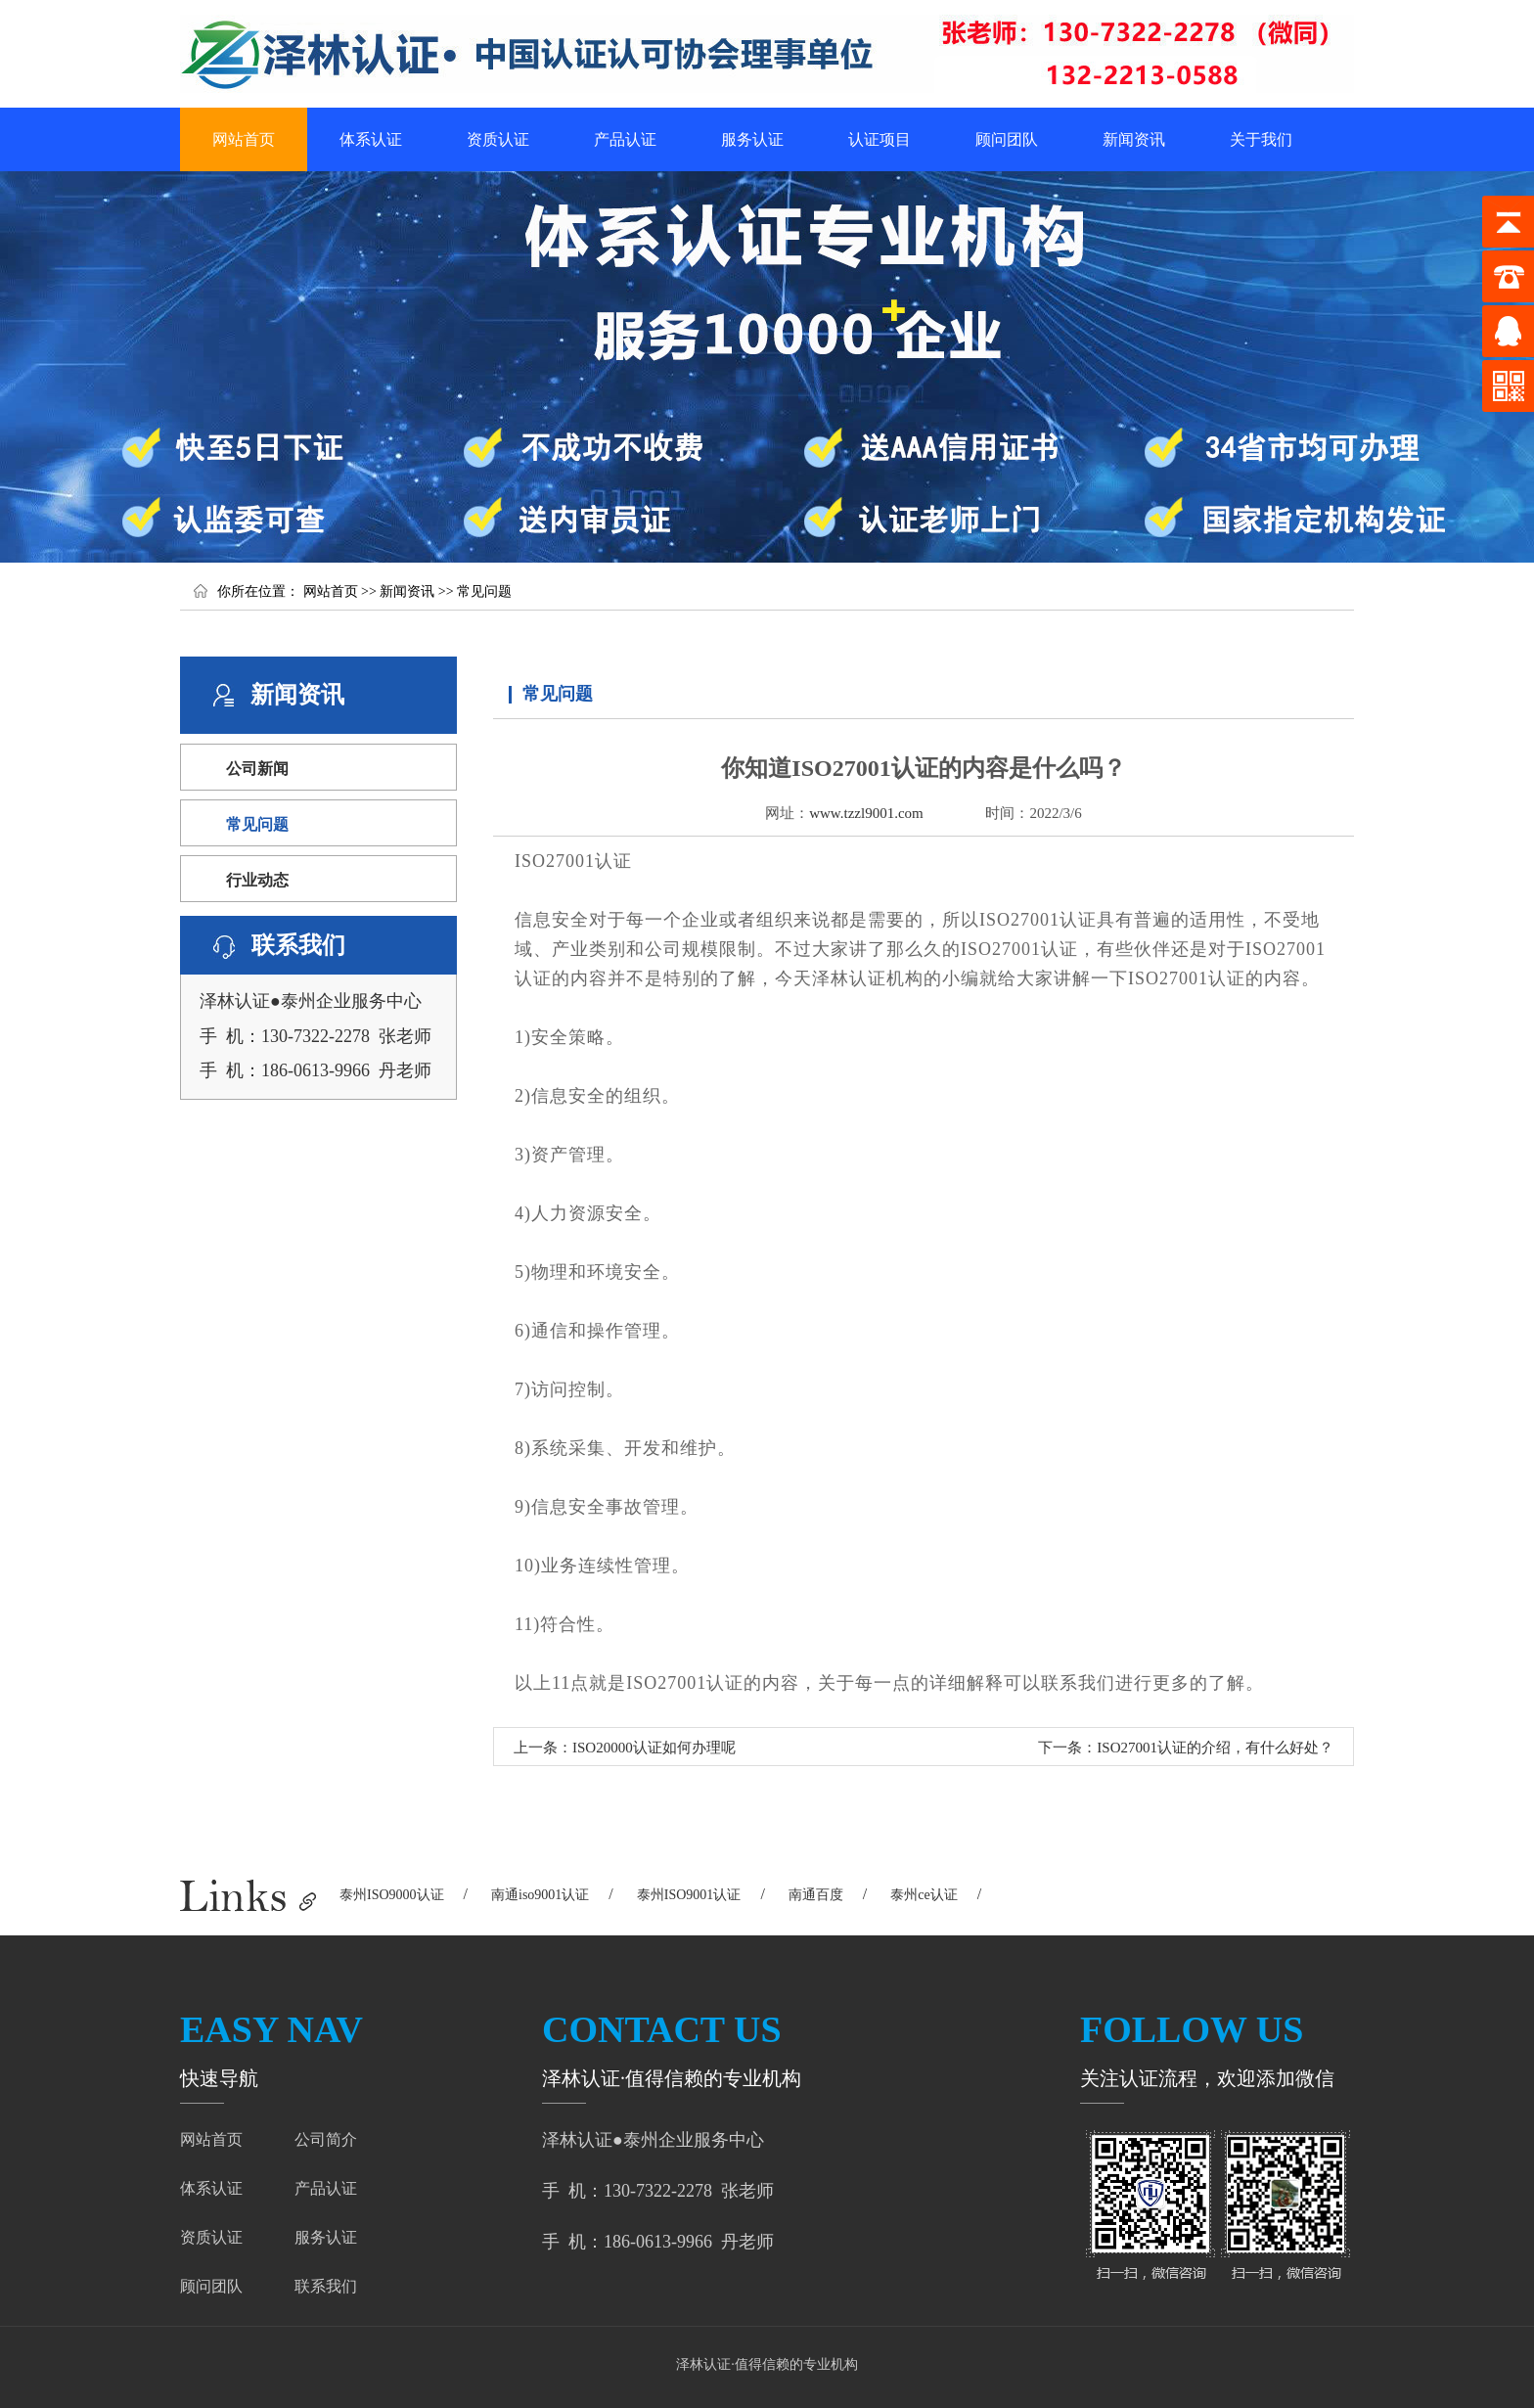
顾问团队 (1006, 139)
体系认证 (370, 139)
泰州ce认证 (923, 1894)
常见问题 (484, 591)
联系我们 (325, 2286)
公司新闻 (257, 768)
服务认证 (752, 139)
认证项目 (879, 139)
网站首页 (243, 139)
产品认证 (625, 139)
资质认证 (498, 139)
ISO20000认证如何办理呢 (654, 1747)
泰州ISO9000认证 (391, 1894)
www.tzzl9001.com (866, 813)
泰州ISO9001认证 (689, 1894)
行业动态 (257, 880)
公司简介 (325, 2139)
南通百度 (816, 1894)
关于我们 (1261, 139)
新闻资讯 (1134, 139)
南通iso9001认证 (540, 1894)
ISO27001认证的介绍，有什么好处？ (1215, 1747)
